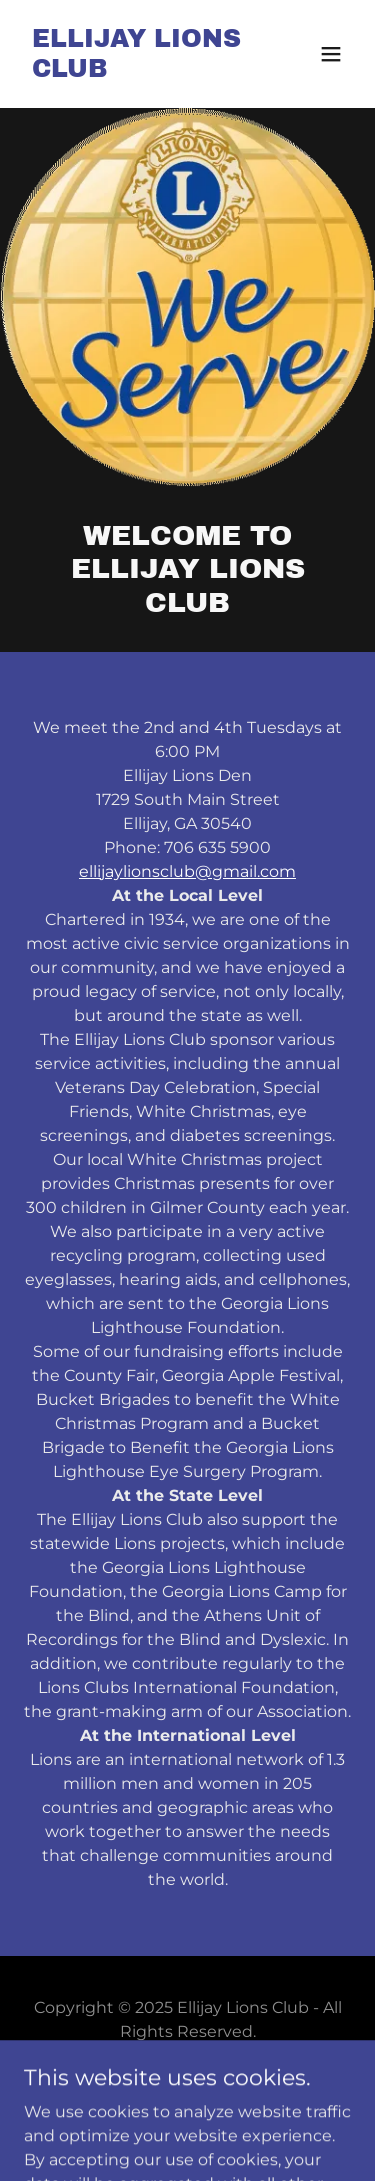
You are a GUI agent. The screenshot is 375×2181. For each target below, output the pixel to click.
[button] (331, 54)
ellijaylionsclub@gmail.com (187, 871)
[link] (138, 71)
